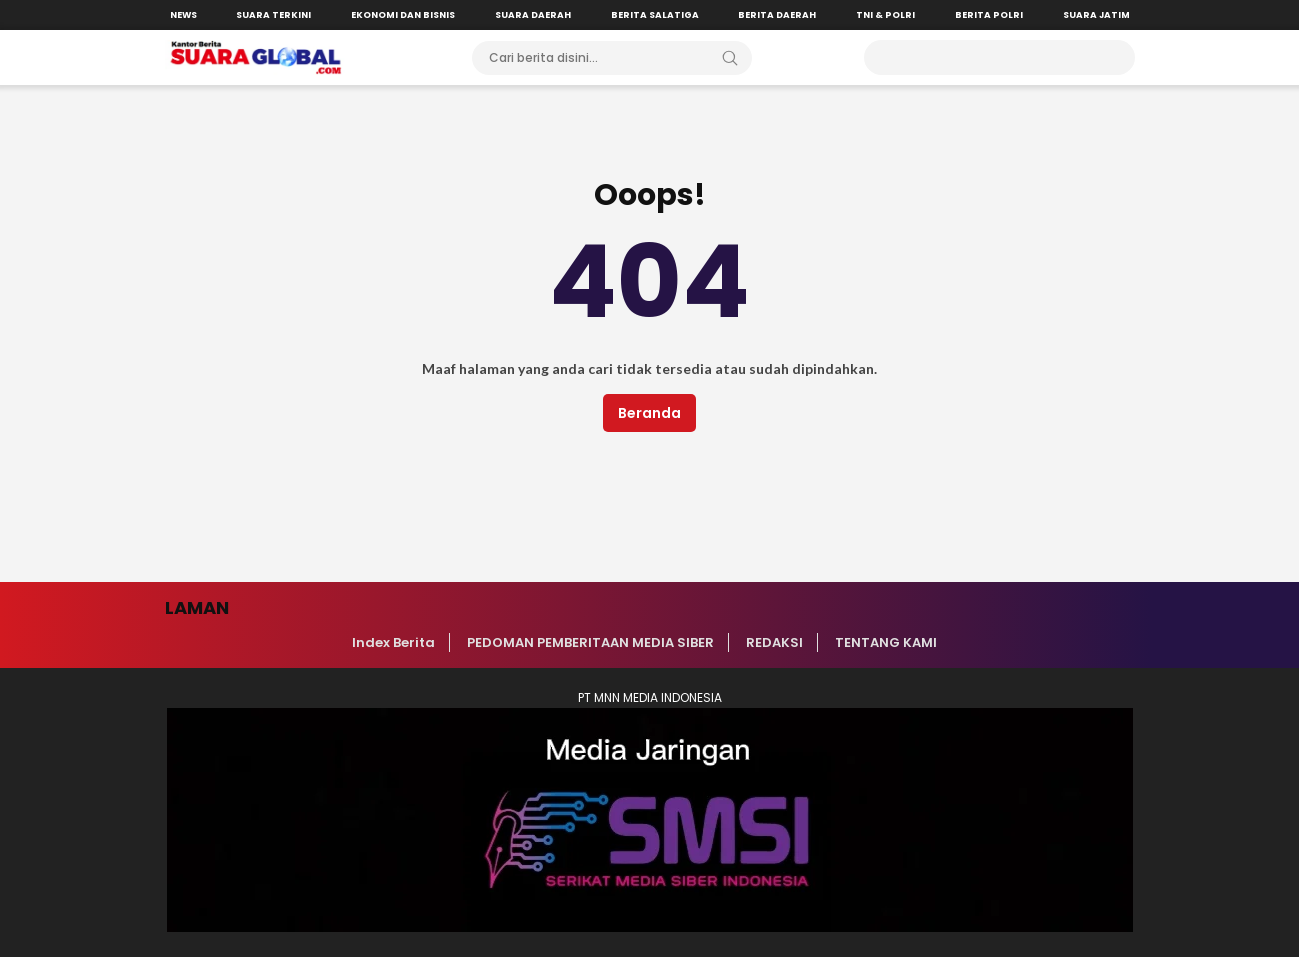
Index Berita (393, 642)
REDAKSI (774, 642)
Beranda (649, 413)
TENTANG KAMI (886, 642)
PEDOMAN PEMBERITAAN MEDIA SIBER (590, 642)
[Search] (730, 58)
